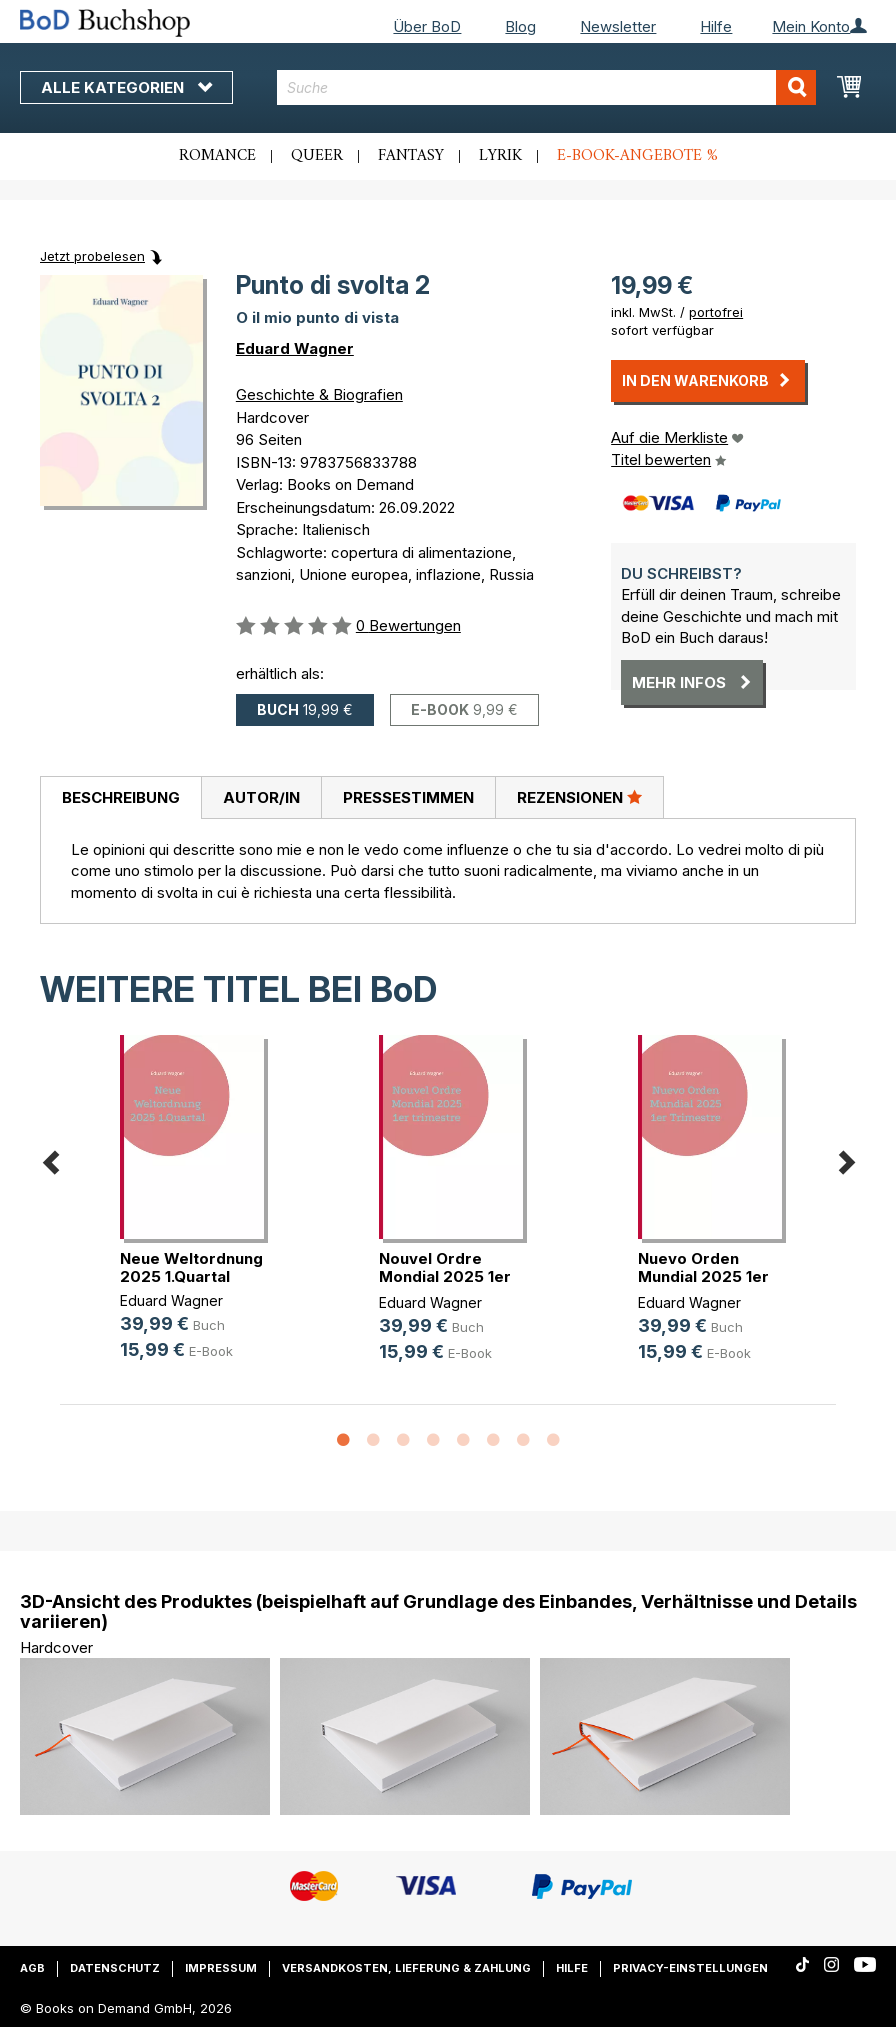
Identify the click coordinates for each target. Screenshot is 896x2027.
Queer (317, 156)
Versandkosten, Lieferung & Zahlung (406, 1968)
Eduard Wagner (295, 348)
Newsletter (618, 26)
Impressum (221, 1968)
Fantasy (411, 156)
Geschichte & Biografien (319, 394)
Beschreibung (121, 797)
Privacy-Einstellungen (690, 1968)
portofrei (716, 312)
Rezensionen (579, 797)
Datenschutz (115, 1968)
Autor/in (261, 797)
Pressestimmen (408, 797)
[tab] (120, 798)
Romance (217, 156)
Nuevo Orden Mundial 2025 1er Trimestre (703, 1276)
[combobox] (546, 87)
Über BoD (427, 26)
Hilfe (716, 26)
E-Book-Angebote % (637, 156)
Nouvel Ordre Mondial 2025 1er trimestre (445, 1276)
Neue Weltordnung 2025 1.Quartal (191, 1267)
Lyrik (500, 156)
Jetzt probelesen (92, 256)
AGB (32, 1968)
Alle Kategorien (126, 87)
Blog (520, 26)
